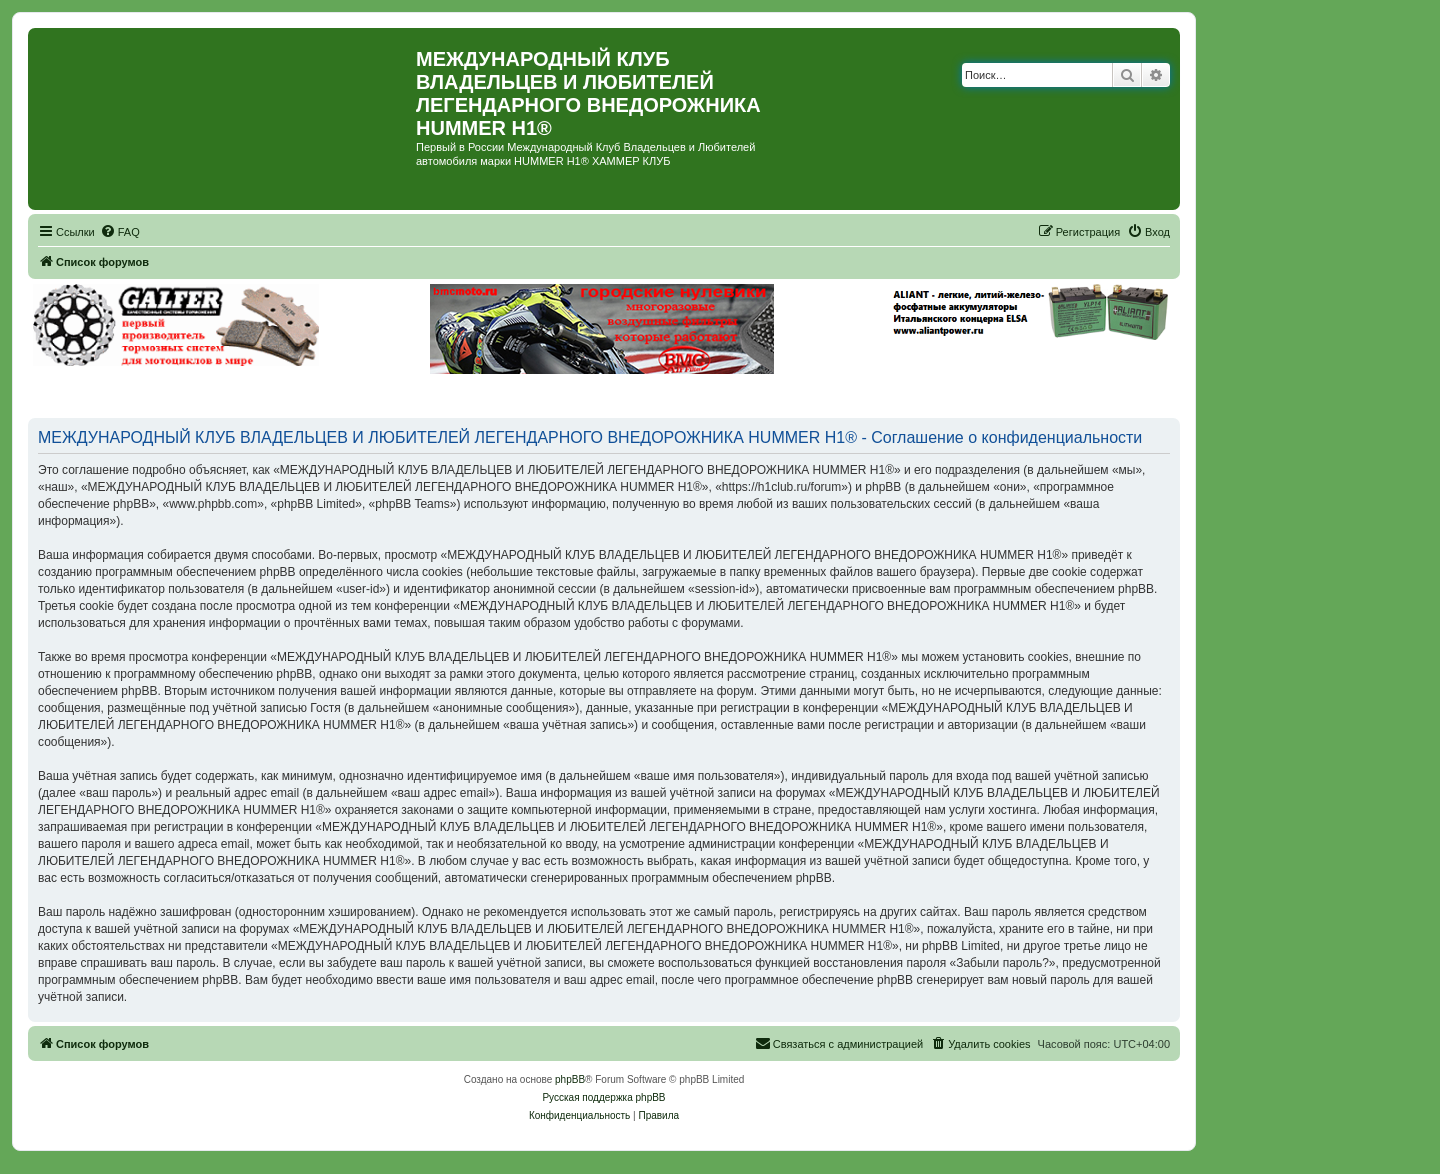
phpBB (570, 1079)
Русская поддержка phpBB (603, 1097)
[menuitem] (120, 232)
